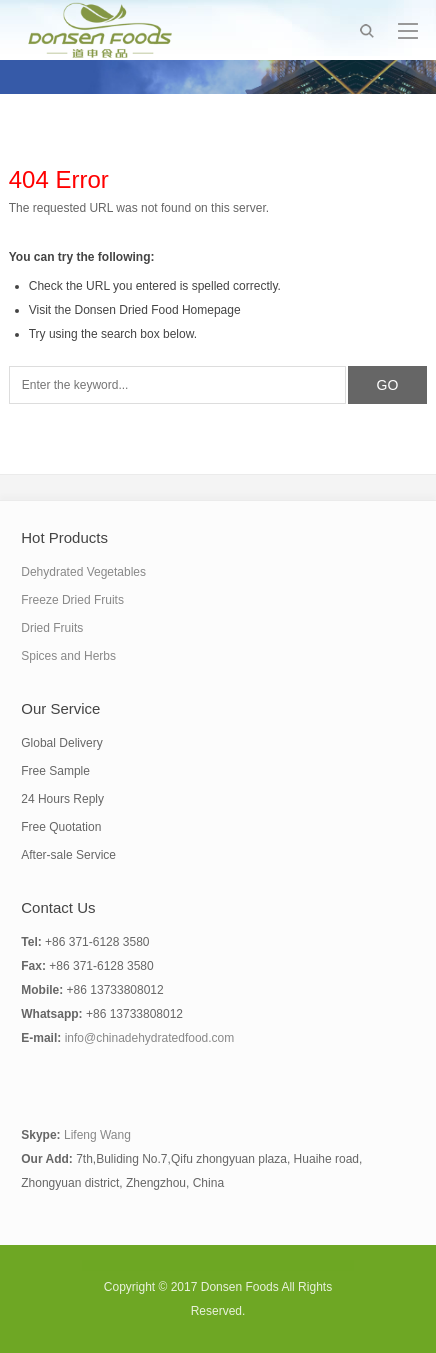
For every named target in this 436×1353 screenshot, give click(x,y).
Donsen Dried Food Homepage (158, 310)
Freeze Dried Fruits (72, 600)
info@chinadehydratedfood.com (150, 1038)
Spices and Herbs (68, 656)
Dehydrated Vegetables (83, 572)
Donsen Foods (240, 1287)
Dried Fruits (52, 628)
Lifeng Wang (97, 1135)
